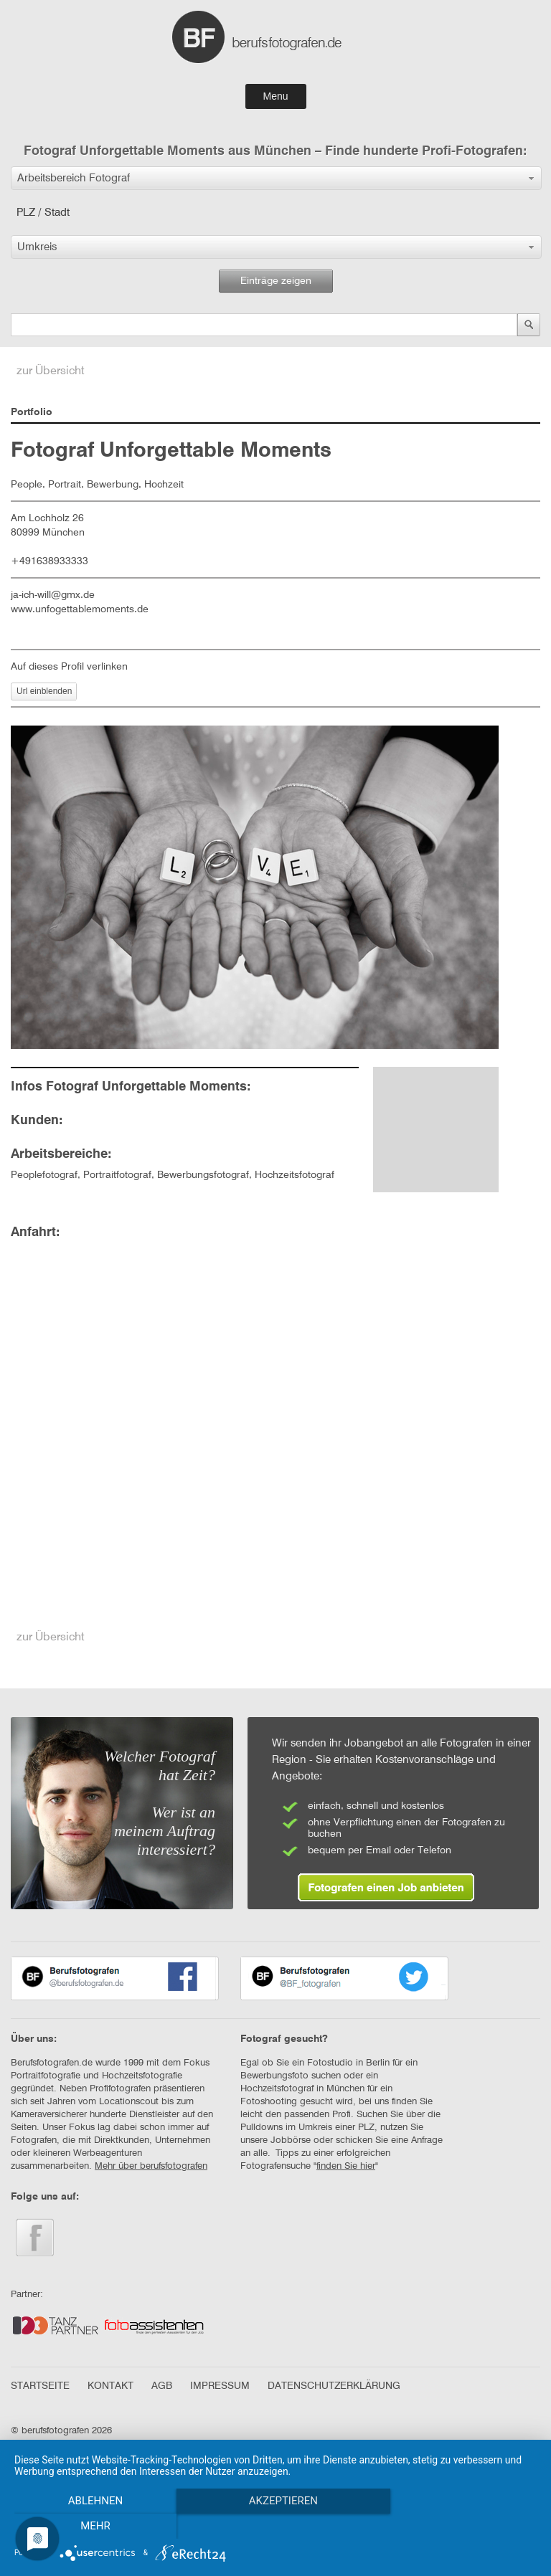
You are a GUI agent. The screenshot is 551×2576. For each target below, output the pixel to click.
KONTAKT (110, 2386)
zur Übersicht (51, 371)
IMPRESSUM (220, 2386)
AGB (161, 2386)
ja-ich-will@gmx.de (53, 595)
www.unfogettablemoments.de (80, 609)
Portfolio (31, 412)
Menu (275, 96)
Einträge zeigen (275, 281)
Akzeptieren (275, 2526)
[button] (276, 178)
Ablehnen (92, 2526)
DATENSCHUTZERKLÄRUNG (334, 2386)
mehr (458, 2526)
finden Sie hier (345, 2166)
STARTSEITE (40, 2386)
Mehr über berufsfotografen (151, 2166)
